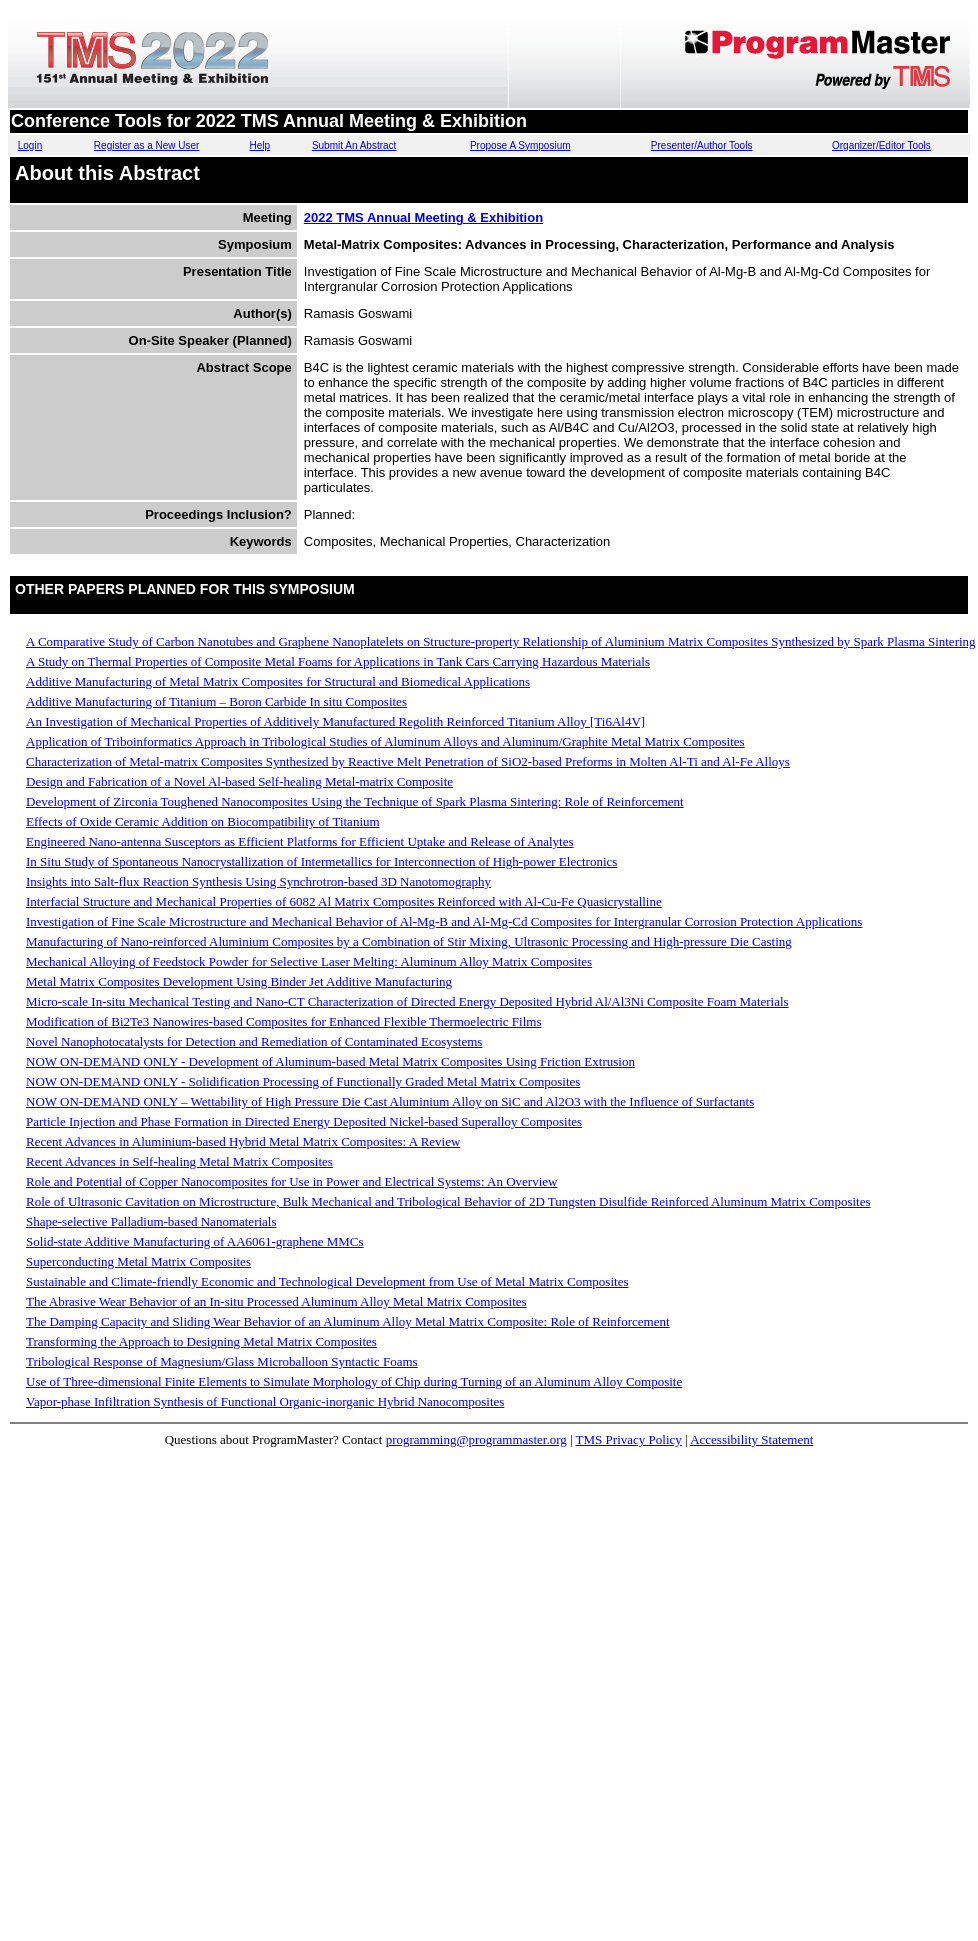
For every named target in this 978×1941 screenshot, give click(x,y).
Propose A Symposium (520, 145)
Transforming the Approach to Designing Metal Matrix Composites (201, 1341)
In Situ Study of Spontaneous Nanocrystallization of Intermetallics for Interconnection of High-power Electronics (321, 861)
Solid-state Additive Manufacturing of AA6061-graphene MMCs (195, 1241)
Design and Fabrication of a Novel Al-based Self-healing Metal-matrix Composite (239, 781)
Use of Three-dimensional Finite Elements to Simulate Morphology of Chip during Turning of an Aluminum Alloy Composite (354, 1381)
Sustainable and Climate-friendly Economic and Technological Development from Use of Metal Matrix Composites (327, 1281)
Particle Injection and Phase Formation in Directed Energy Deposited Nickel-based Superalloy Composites (304, 1121)
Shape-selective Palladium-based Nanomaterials (151, 1221)
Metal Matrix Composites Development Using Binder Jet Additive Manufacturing (239, 981)
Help (260, 145)
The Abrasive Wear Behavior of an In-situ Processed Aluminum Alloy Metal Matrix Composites (276, 1301)
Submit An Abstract (354, 145)
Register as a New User (147, 145)
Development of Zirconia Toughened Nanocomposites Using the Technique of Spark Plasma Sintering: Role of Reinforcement (355, 801)
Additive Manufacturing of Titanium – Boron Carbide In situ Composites (216, 701)
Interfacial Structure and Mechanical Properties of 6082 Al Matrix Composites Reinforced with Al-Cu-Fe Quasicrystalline (344, 901)
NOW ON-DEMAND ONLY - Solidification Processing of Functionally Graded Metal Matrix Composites (303, 1081)
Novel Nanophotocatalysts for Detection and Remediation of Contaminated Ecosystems (254, 1041)
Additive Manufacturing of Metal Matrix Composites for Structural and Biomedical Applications (278, 681)
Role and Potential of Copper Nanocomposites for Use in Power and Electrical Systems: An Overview (291, 1181)
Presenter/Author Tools (702, 145)
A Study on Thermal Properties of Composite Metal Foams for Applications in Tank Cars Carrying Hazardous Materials (338, 661)
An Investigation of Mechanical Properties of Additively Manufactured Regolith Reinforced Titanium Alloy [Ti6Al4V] (335, 721)
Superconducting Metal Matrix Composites (138, 1261)
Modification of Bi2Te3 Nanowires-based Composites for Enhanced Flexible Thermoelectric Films (283, 1021)
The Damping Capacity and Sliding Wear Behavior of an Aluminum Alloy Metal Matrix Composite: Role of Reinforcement (348, 1321)
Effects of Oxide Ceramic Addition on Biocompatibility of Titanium (203, 821)
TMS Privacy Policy (629, 1439)
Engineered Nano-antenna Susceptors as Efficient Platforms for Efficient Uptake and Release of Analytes (300, 841)
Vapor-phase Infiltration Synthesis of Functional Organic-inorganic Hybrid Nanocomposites (265, 1401)
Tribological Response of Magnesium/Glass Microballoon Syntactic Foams (222, 1361)
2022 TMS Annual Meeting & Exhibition (423, 217)
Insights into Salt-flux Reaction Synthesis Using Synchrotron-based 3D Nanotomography (258, 881)
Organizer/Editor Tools (881, 145)
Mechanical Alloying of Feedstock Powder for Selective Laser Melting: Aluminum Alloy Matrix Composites (309, 961)
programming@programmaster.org (476, 1439)
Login (30, 145)
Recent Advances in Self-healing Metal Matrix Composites (179, 1161)
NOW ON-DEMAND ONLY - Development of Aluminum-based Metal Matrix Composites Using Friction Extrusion (330, 1061)
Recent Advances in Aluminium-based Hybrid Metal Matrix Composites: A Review (243, 1141)
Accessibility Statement (751, 1439)
